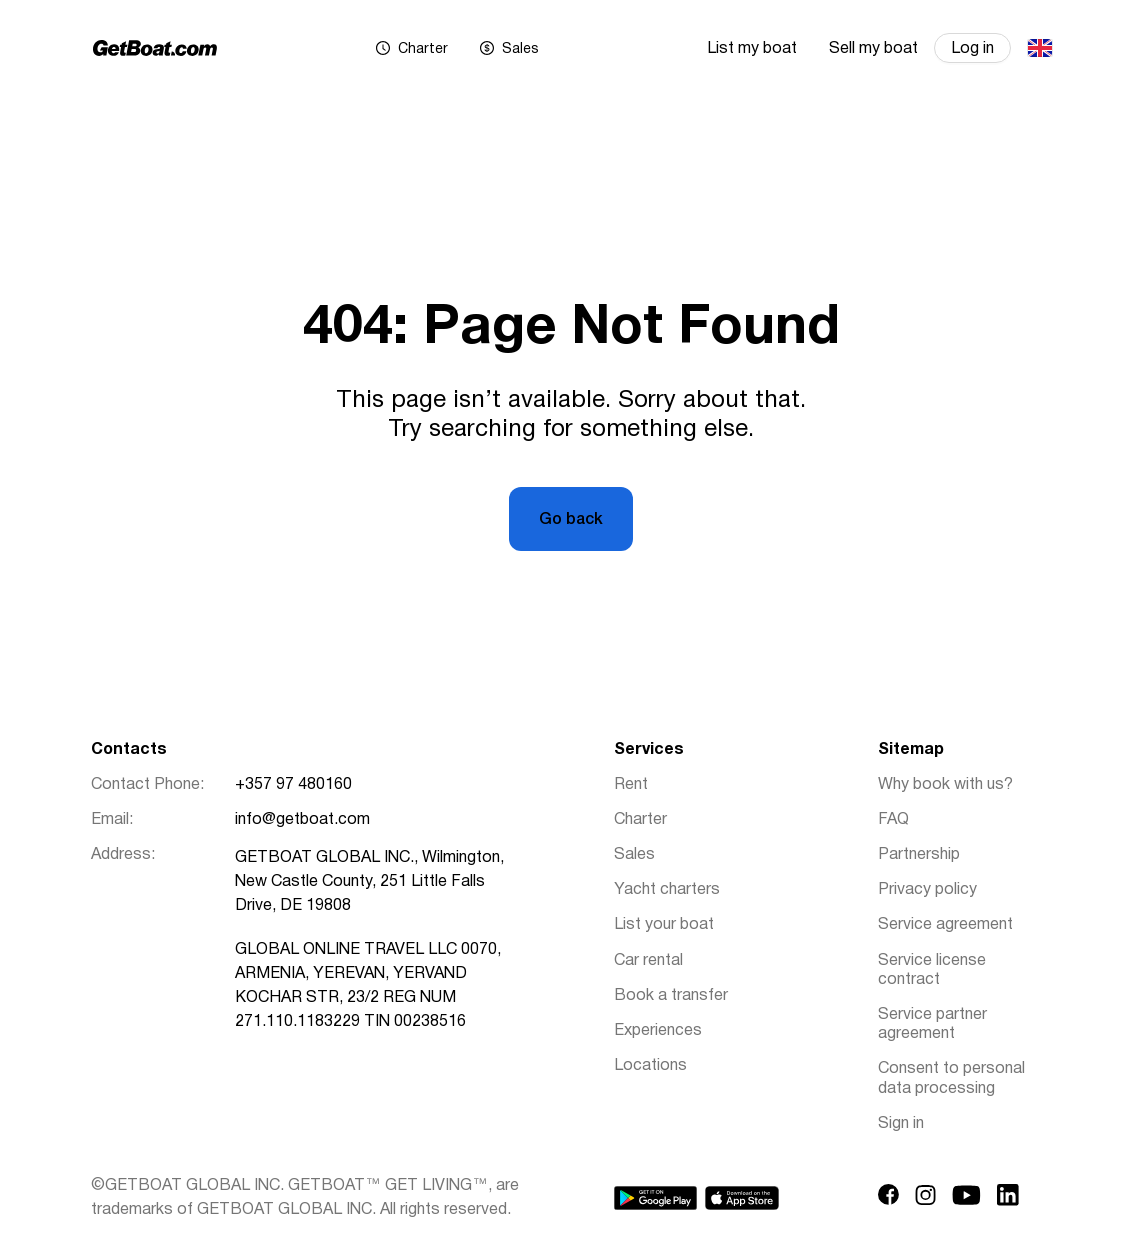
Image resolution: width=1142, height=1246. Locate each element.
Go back (571, 520)
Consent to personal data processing (951, 1078)
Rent (631, 785)
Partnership (919, 855)
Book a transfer (671, 996)
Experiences (658, 1031)
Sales (634, 855)
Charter (640, 820)
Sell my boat (873, 49)
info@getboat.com (302, 820)
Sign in (901, 1124)
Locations (650, 1066)
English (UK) (1039, 48)
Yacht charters (667, 890)
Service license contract (932, 970)
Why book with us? (945, 785)
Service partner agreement (932, 1024)
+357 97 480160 (293, 785)
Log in (972, 49)
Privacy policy (927, 890)
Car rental (648, 961)
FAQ (893, 820)
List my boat (752, 49)
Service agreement (945, 925)
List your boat (664, 925)
